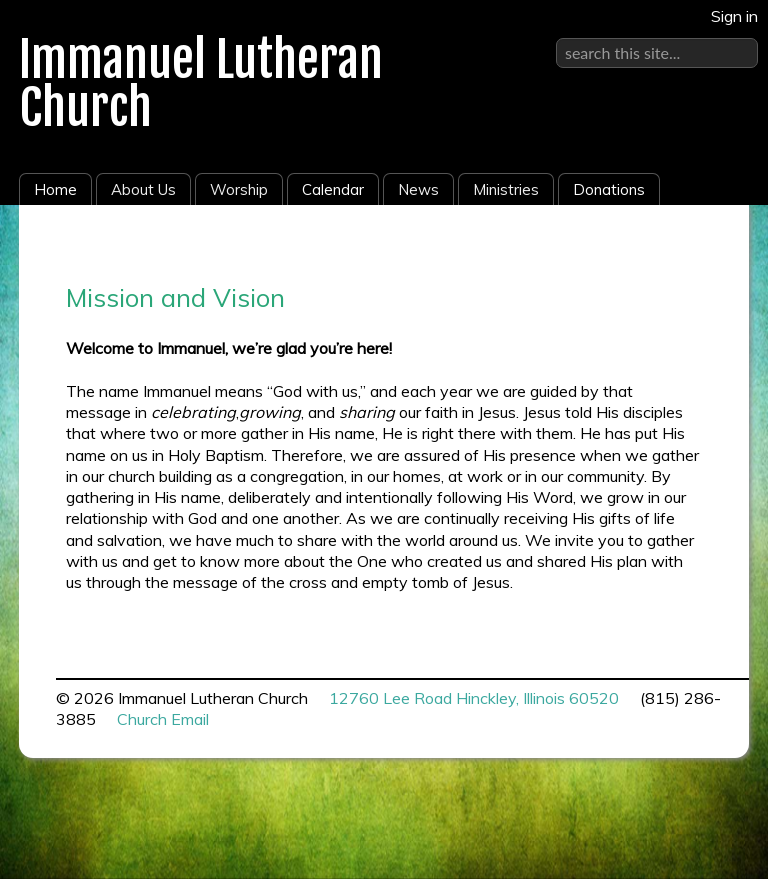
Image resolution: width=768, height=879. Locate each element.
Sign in (734, 16)
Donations (609, 189)
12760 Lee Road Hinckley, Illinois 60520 (474, 698)
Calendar (333, 189)
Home (55, 189)
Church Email (163, 719)
